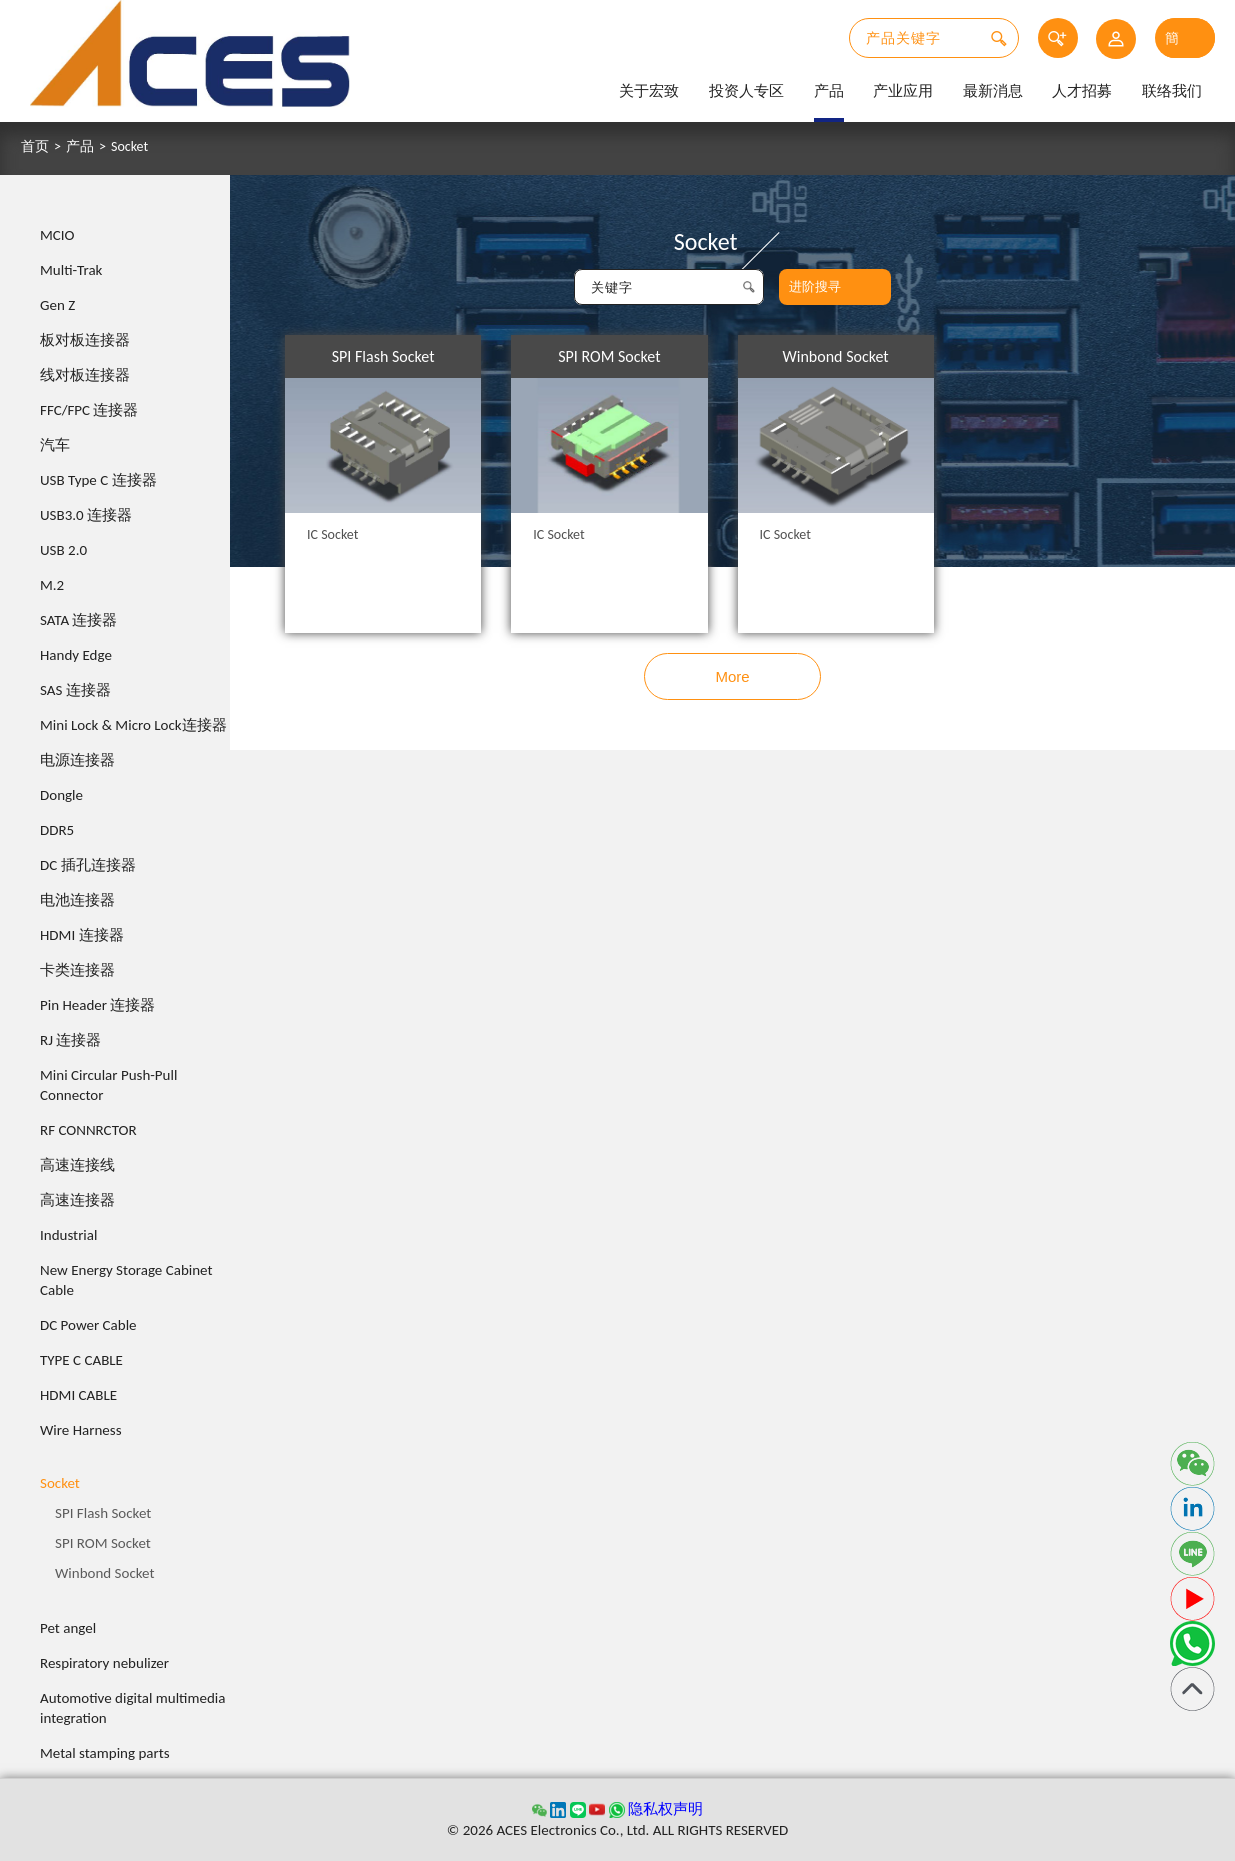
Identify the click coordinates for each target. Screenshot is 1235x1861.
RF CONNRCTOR (88, 1130)
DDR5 (57, 830)
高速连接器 (77, 1200)
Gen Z (57, 305)
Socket (129, 147)
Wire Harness (81, 1430)
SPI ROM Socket (103, 1543)
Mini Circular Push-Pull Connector (108, 1085)
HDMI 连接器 (82, 935)
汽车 (55, 445)
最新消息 (993, 91)
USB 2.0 (63, 550)
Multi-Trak (71, 270)
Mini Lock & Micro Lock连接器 (133, 725)
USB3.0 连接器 (86, 515)
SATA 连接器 (79, 620)
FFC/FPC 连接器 (89, 410)
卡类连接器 (77, 970)
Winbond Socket (105, 1573)
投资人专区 (746, 91)
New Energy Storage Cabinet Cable (126, 1280)
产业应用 (903, 91)
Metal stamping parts (105, 1753)
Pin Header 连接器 (97, 1005)
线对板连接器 (85, 375)
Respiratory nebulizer (104, 1663)
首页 (35, 147)
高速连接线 (77, 1165)
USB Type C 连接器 (98, 480)
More (732, 676)
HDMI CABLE (78, 1395)
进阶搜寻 (815, 286)
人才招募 (1082, 91)
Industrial (68, 1235)
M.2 (52, 585)
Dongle (61, 795)
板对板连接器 (85, 340)
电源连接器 (77, 760)
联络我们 (1172, 91)
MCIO (57, 235)
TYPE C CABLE (81, 1360)
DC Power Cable (88, 1325)
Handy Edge (76, 655)
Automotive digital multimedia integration (132, 1708)
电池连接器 (77, 900)
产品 (829, 91)
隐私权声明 (665, 1809)
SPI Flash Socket (103, 1513)
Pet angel (68, 1628)
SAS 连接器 (75, 690)
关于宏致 (649, 91)
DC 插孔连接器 (88, 865)
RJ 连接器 (70, 1040)
